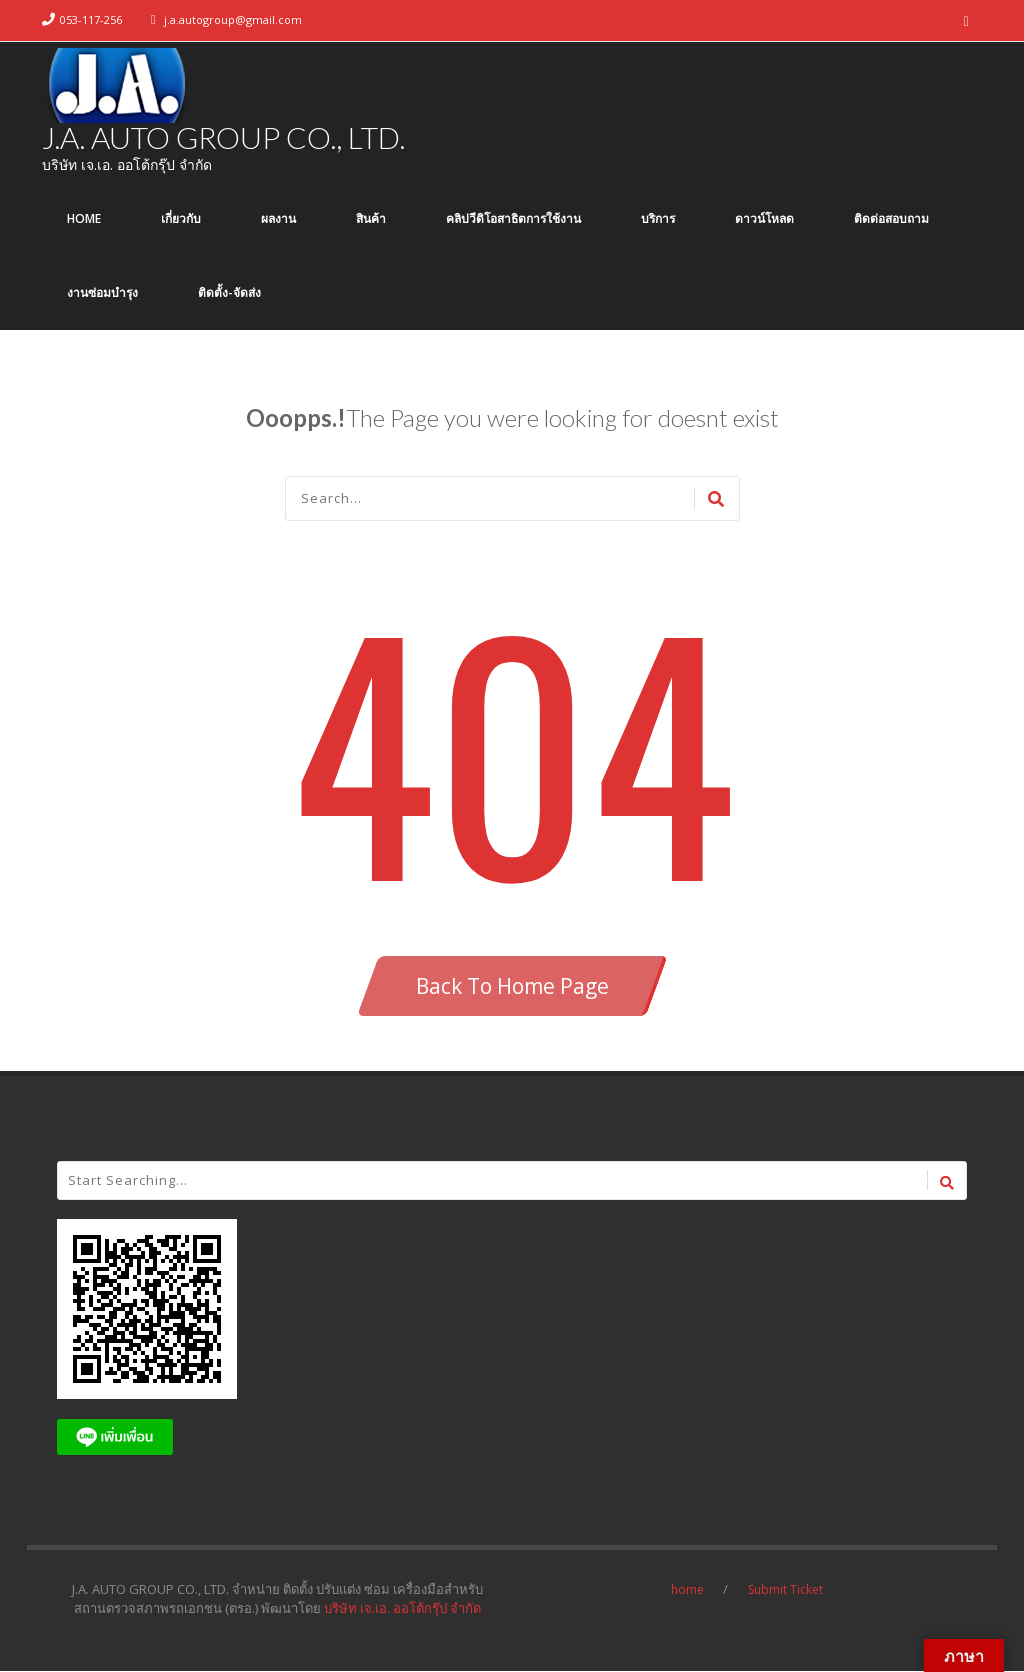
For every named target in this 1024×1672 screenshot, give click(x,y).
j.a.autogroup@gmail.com (233, 19)
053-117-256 (91, 19)
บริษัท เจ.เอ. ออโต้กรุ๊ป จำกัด (402, 1609)
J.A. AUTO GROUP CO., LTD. (223, 138)
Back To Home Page (512, 987)
